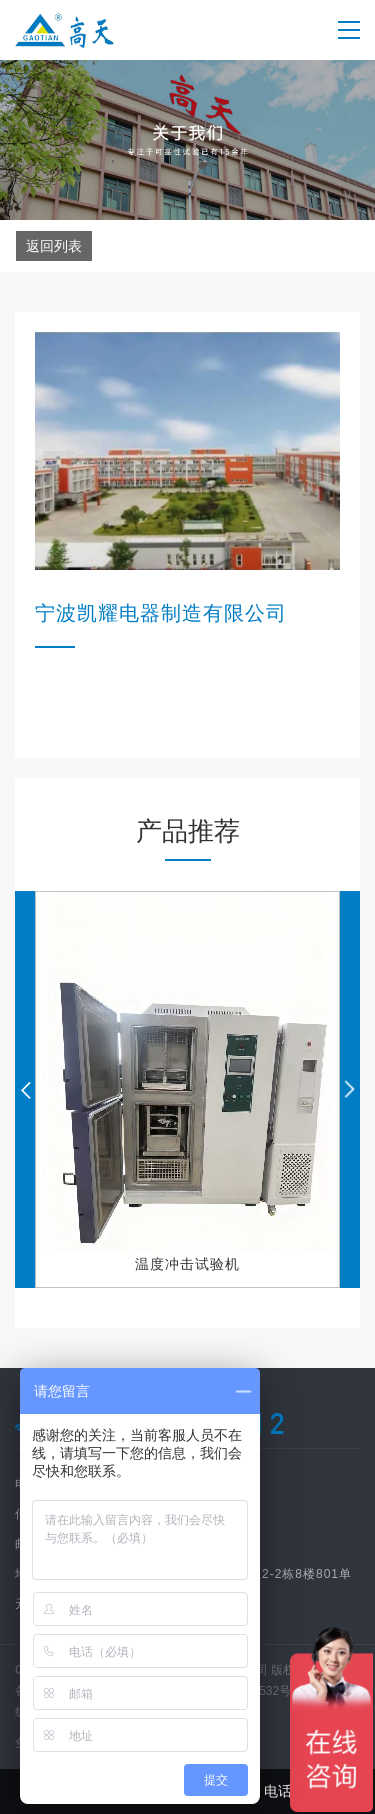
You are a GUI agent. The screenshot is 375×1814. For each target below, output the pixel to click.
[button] (350, 1089)
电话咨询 (281, 1791)
